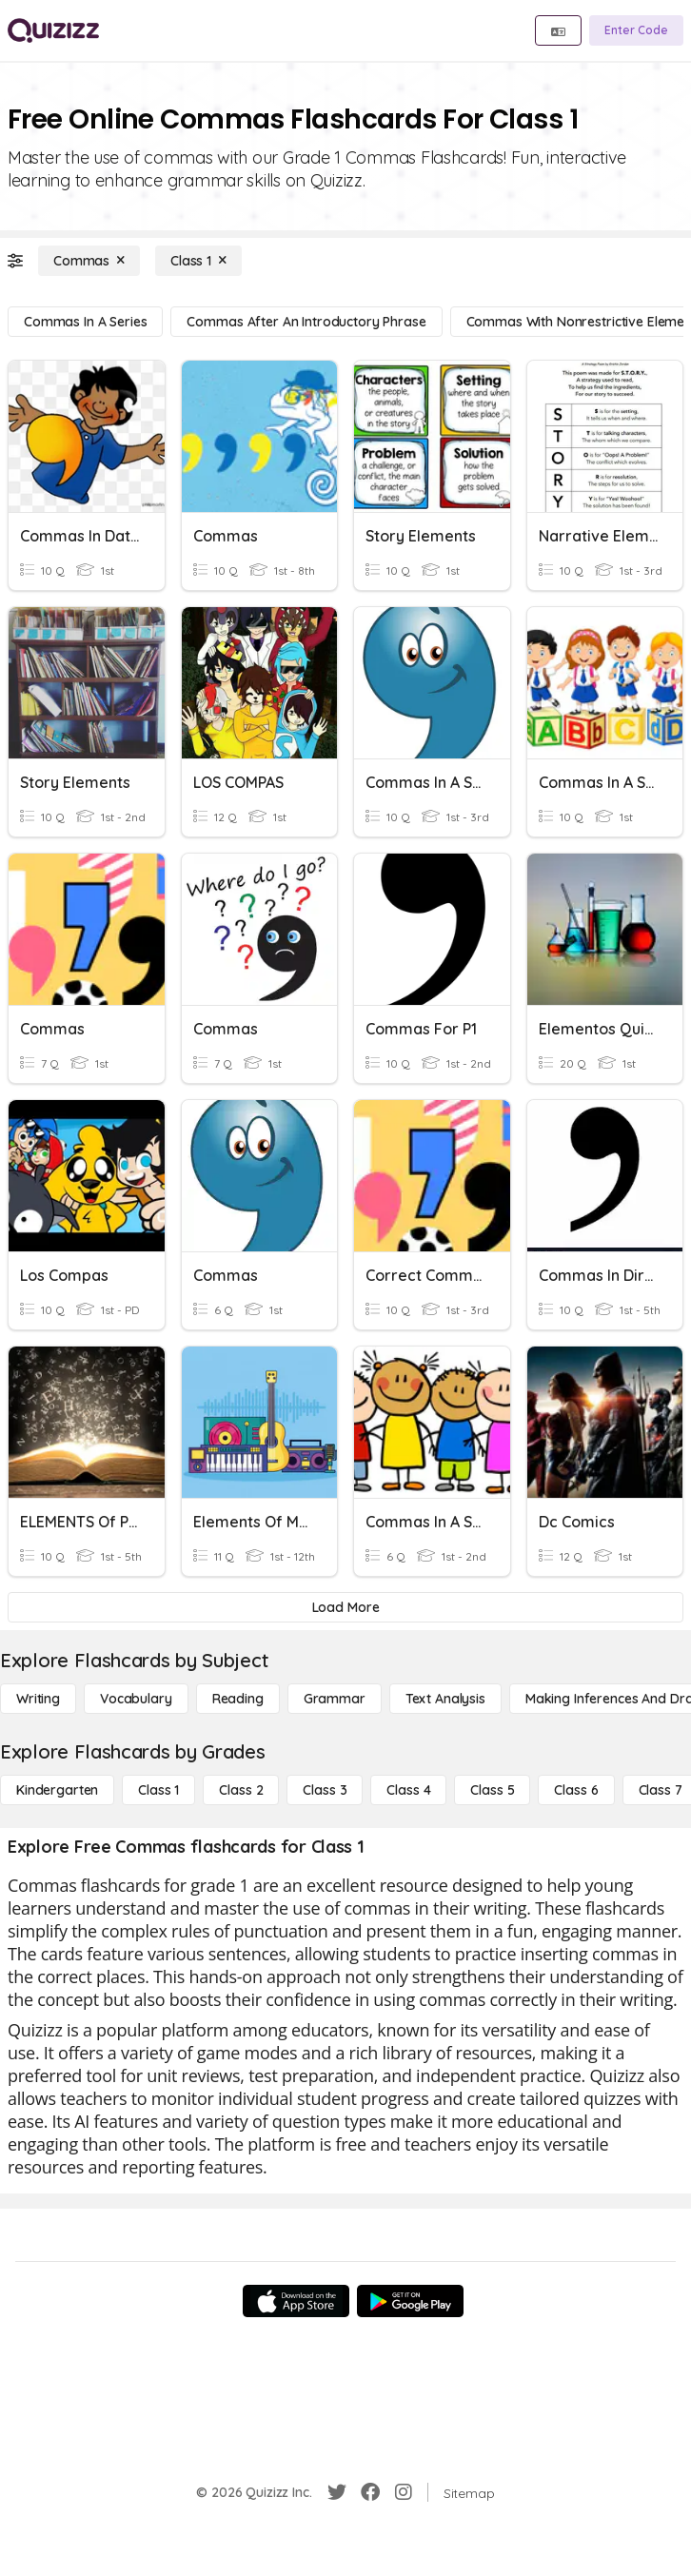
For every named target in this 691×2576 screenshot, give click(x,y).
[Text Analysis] (445, 1698)
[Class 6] (576, 1790)
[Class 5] (492, 1790)
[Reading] (238, 1698)
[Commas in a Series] (85, 321)
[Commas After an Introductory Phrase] (306, 321)
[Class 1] (198, 261)
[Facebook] (370, 2492)
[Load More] (345, 1607)
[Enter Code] (636, 30)
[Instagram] (403, 2492)
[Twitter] (336, 2492)
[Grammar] (334, 1698)
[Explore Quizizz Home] (53, 30)
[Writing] (38, 1698)
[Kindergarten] (57, 1790)
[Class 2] (241, 1790)
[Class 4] (408, 1790)
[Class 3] (324, 1790)
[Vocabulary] (136, 1698)
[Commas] (89, 261)
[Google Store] (410, 2301)
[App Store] (296, 2301)
